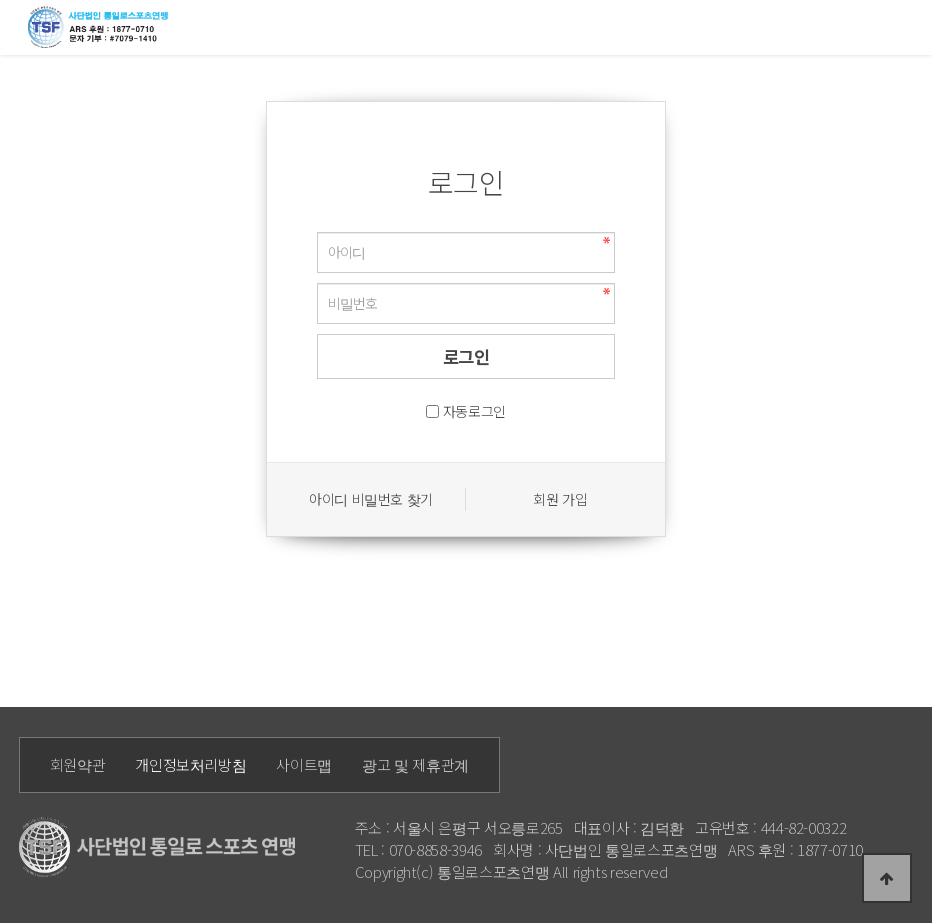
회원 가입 (560, 499)
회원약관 (78, 764)
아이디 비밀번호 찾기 (371, 499)
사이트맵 (304, 764)
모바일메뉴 (907, 25)
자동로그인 (474, 411)
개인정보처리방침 (190, 764)
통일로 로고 (101, 27)
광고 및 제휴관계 (415, 764)
